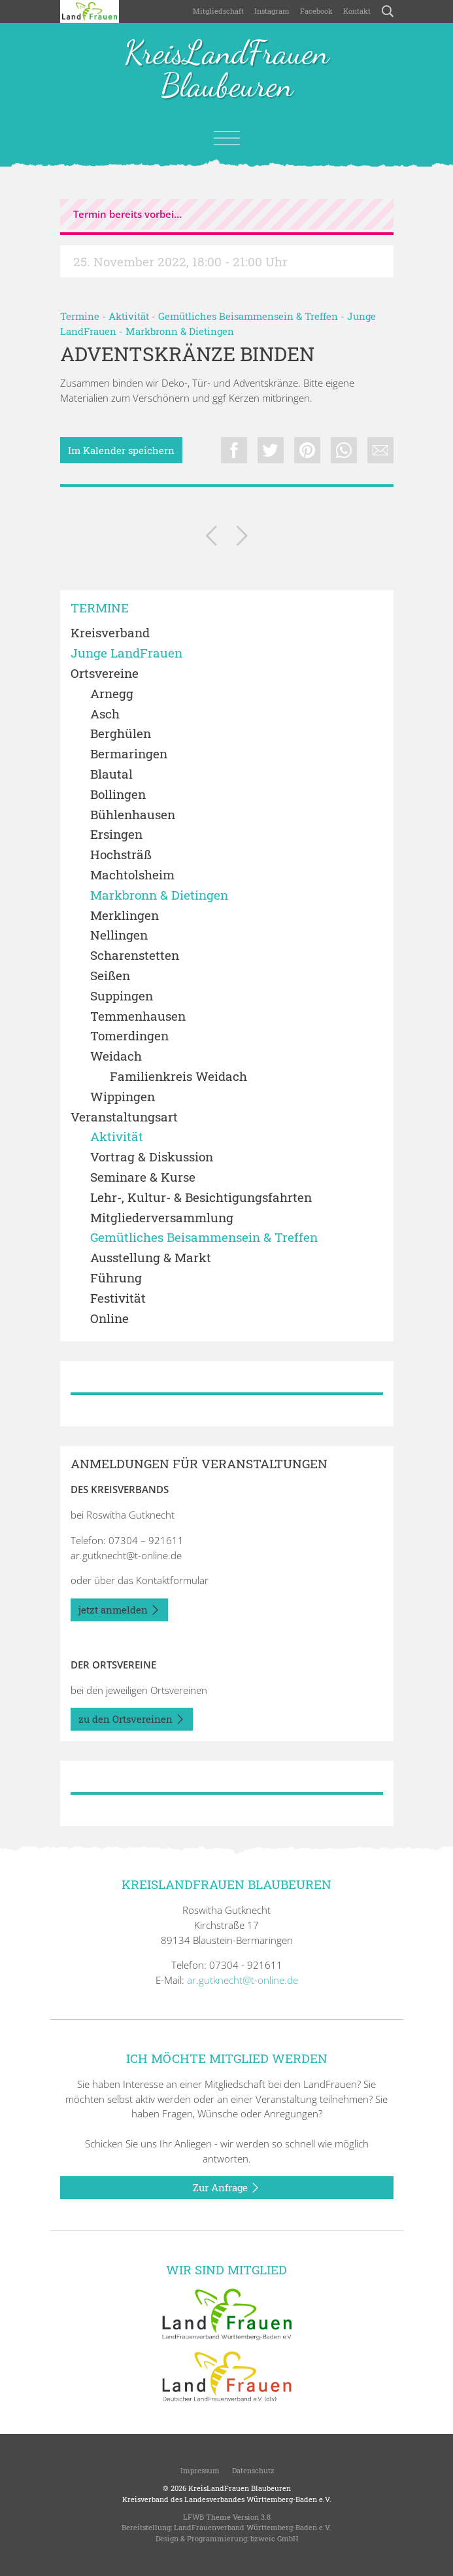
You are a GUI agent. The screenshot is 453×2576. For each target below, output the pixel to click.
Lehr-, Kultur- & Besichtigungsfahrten (201, 1197)
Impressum (199, 2470)
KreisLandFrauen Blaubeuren (226, 70)
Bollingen (118, 794)
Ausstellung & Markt (150, 1257)
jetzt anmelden (119, 1610)
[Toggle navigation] (227, 138)
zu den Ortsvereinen (131, 1719)
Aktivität (129, 316)
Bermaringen (128, 754)
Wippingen (122, 1096)
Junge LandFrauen (126, 653)
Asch (105, 714)
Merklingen (124, 915)
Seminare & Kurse (142, 1177)
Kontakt (357, 11)
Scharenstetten (134, 955)
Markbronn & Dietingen (180, 331)
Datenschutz (252, 2470)
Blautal (111, 774)
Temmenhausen (138, 1016)
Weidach (116, 1056)
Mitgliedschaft (218, 11)
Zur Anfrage (226, 2188)
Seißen (110, 975)
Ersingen (116, 834)
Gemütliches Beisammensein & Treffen (248, 316)
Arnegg (111, 693)
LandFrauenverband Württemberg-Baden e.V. (252, 2527)
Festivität (118, 1298)
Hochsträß (121, 854)
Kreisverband (110, 633)
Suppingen (121, 996)
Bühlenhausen (132, 814)
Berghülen (120, 733)
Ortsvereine (105, 673)
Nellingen (119, 935)
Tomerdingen (129, 1036)
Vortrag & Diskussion (151, 1157)
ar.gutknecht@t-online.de (126, 1555)
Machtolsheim (132, 875)
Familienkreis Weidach (178, 1076)
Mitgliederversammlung (161, 1218)
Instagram (272, 11)
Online (109, 1318)
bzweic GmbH (274, 2538)
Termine (79, 316)
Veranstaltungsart (124, 1117)
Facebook (316, 11)
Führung (116, 1278)
